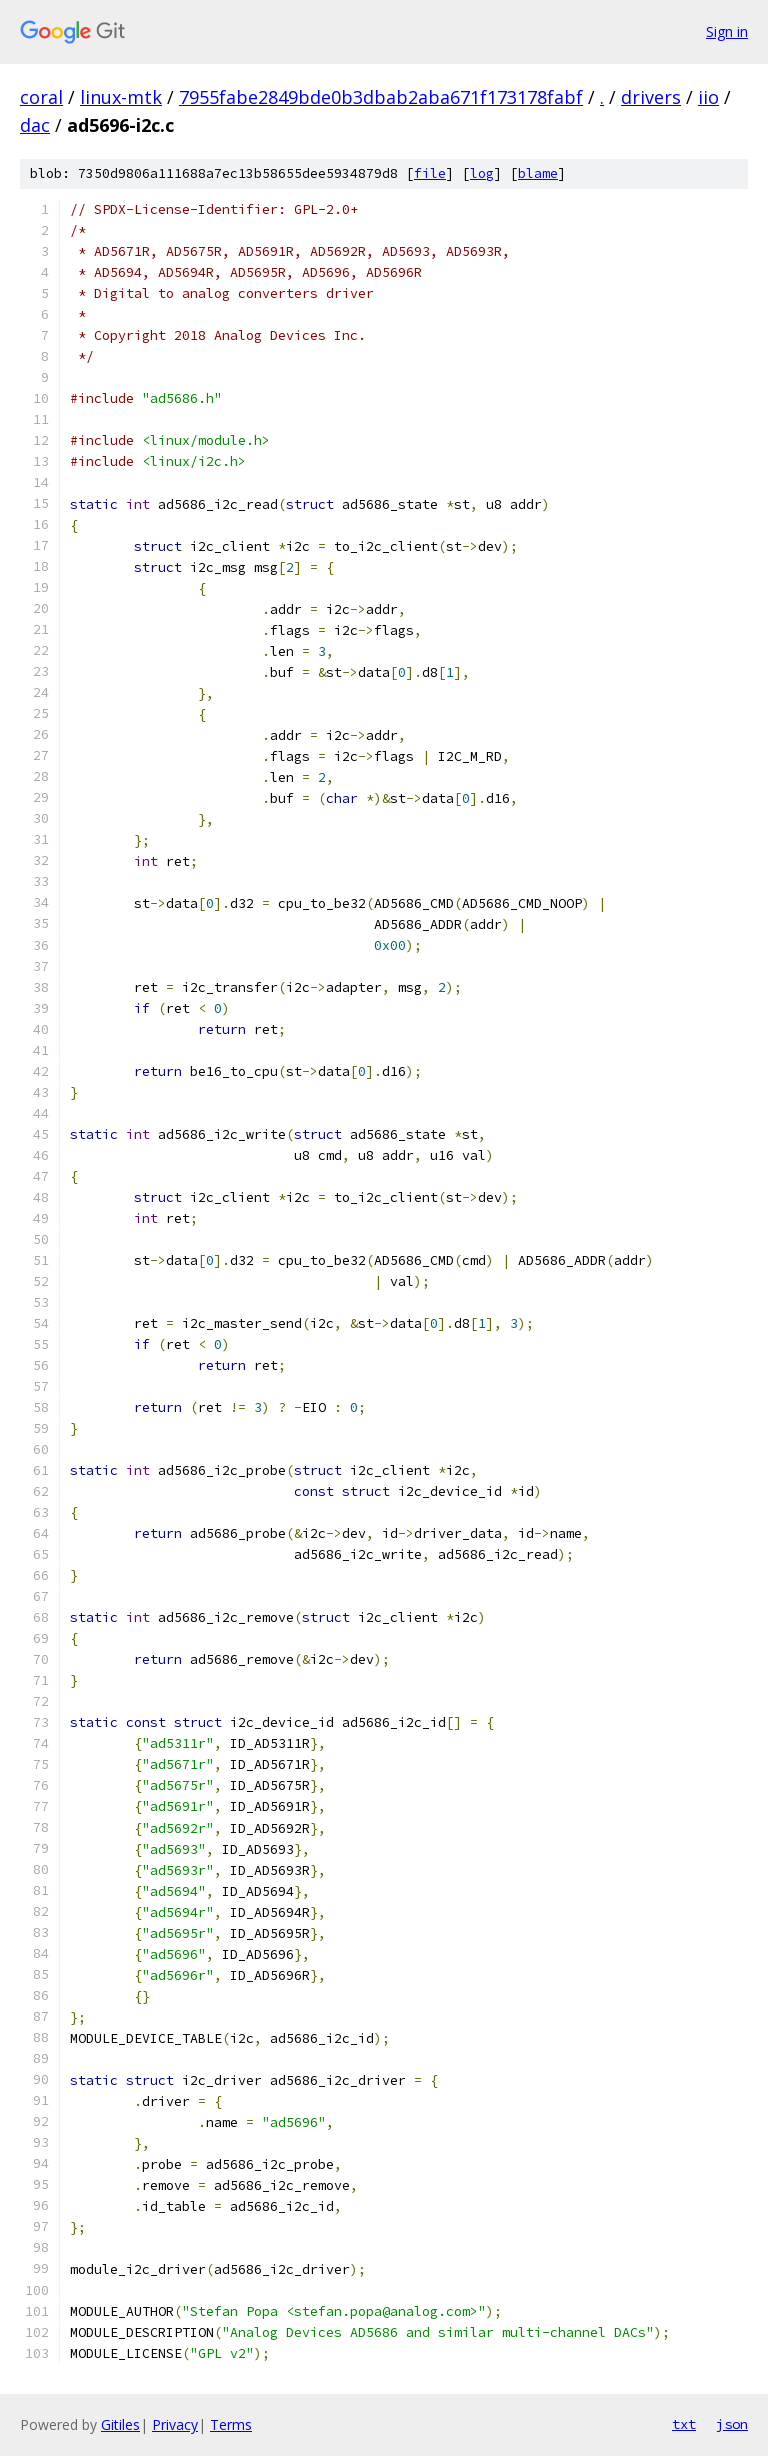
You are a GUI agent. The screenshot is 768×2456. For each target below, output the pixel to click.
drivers (651, 97)
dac (35, 125)
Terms (231, 2424)
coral (41, 97)
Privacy (175, 2424)
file (430, 173)
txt (684, 2424)
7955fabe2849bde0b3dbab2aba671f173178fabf (381, 97)
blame (538, 173)
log (482, 173)
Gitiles (120, 2424)
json (732, 2424)
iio (708, 97)
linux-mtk (121, 97)
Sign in (727, 31)
